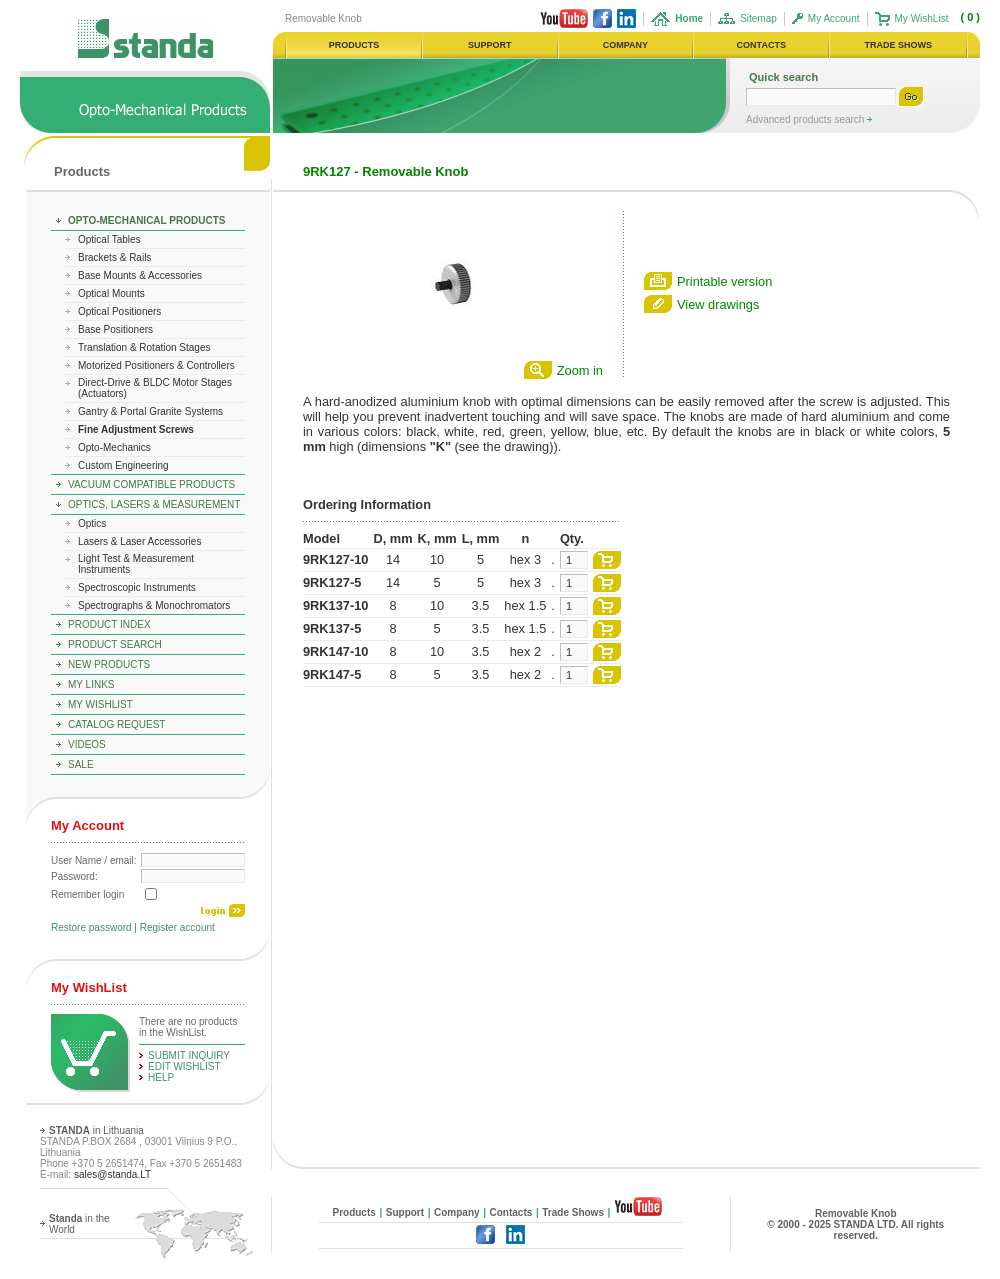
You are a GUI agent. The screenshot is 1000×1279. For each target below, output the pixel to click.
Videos (87, 744)
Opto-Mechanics (114, 447)
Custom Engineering (123, 465)
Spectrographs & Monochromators (154, 605)
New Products (109, 664)
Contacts (511, 1212)
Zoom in (580, 370)
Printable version (724, 281)
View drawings (718, 304)
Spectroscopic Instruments (137, 587)
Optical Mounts (111, 293)
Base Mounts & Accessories (140, 275)
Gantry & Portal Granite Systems (150, 411)
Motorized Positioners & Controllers (156, 365)
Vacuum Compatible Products (151, 484)
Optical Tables (109, 239)
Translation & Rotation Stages (144, 347)
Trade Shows (573, 1212)
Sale (81, 764)
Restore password (91, 927)
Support (405, 1212)
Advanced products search (806, 119)
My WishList (922, 18)
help (161, 1077)
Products (82, 171)
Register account (177, 927)
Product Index (109, 624)
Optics (92, 523)
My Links (91, 684)
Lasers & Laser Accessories (139, 541)
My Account (834, 18)
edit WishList (184, 1066)
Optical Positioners (119, 311)
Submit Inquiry (189, 1055)
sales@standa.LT (112, 1174)
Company (457, 1212)
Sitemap (758, 18)
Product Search (115, 644)
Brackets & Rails (114, 257)
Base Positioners (115, 329)
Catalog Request (116, 724)
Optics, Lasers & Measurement (154, 504)
